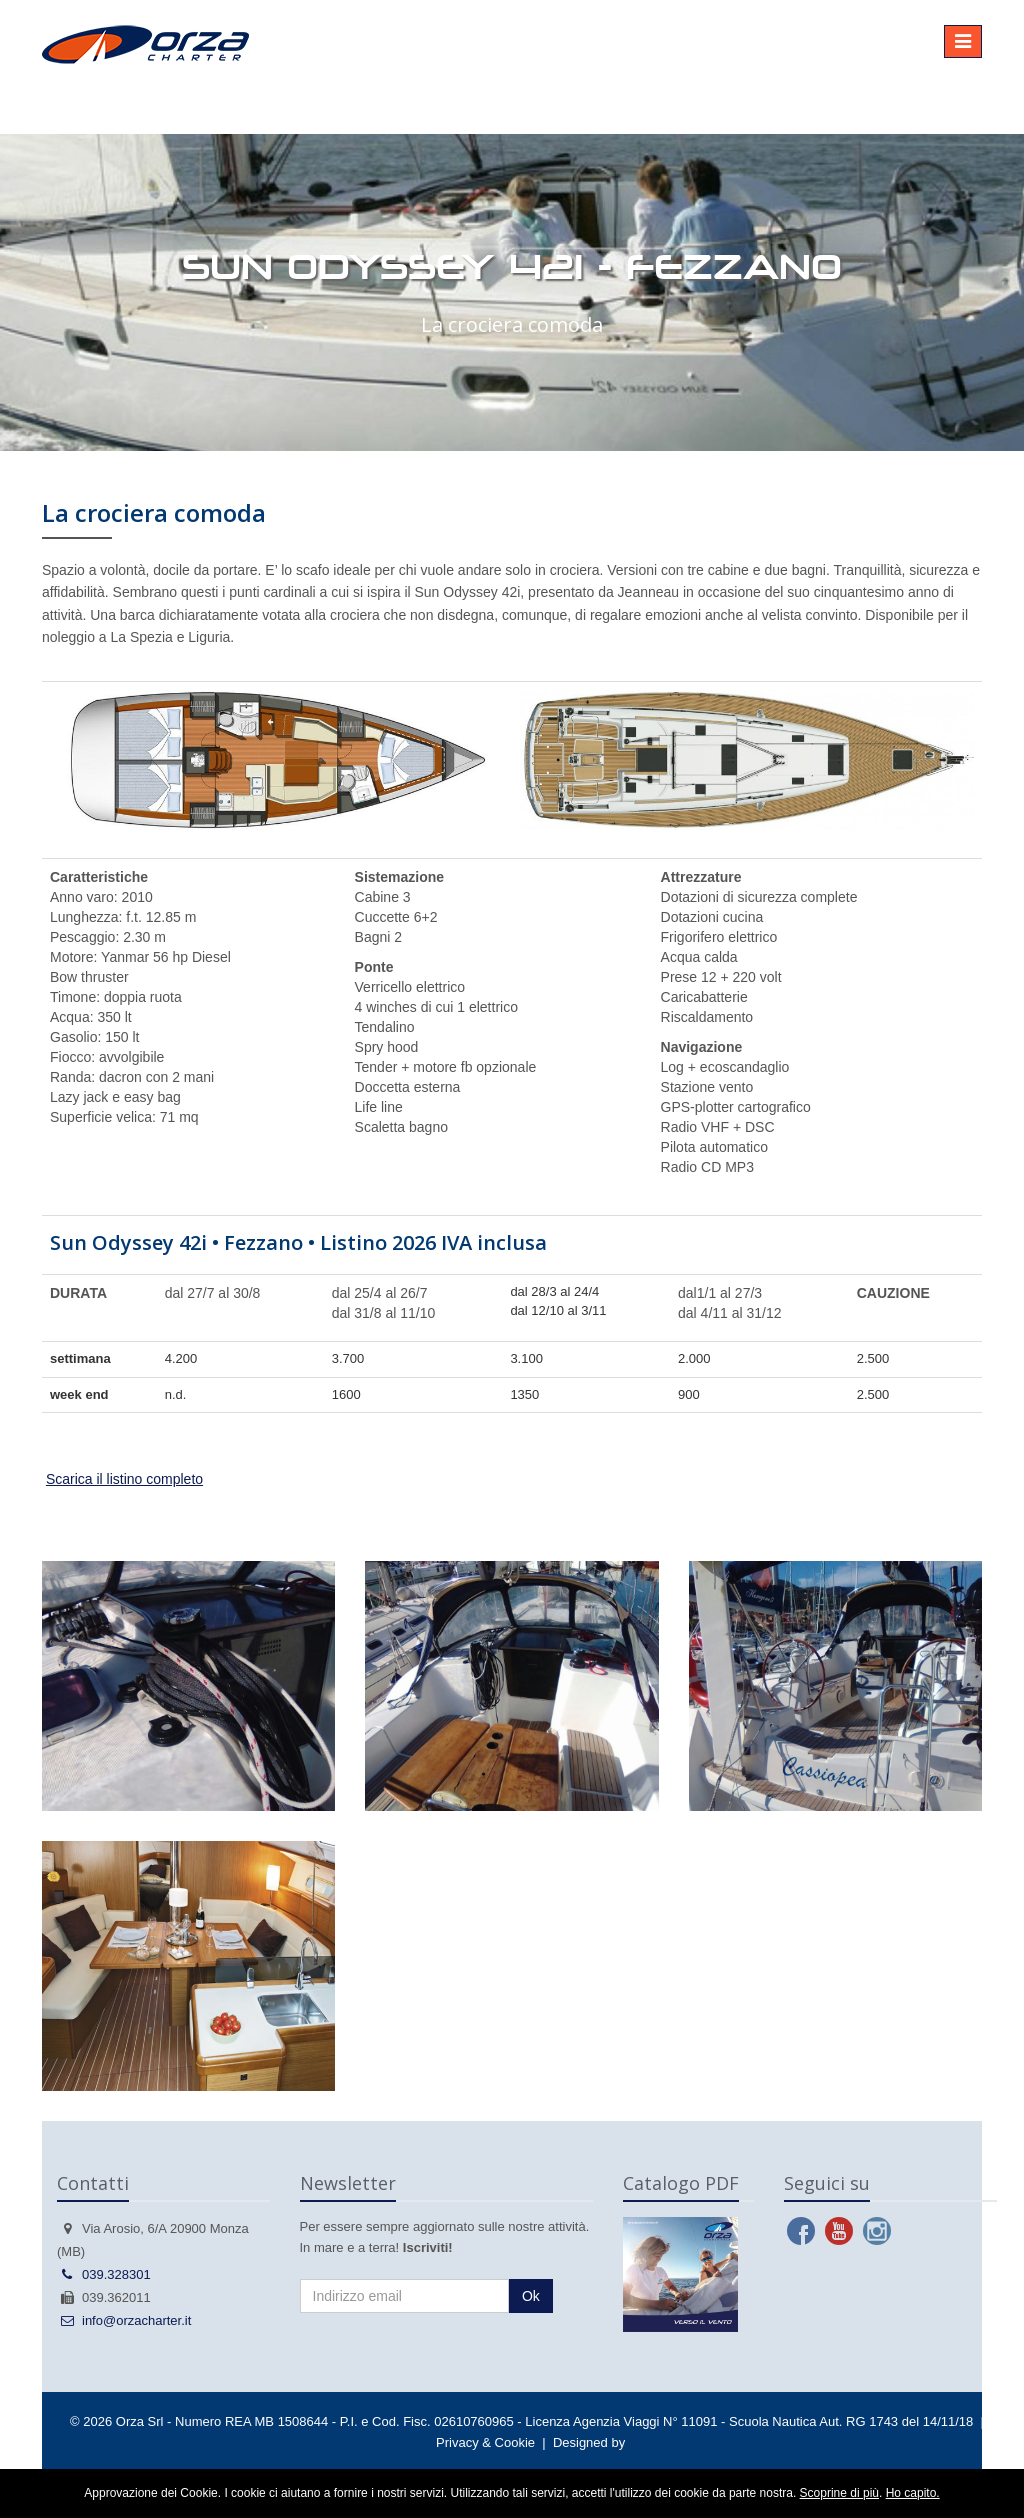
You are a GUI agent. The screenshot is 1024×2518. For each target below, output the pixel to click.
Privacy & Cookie (485, 2442)
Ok (531, 2296)
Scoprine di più (839, 2493)
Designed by (589, 2442)
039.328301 (104, 2274)
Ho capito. (913, 2493)
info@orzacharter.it (124, 2320)
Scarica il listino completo (124, 1479)
